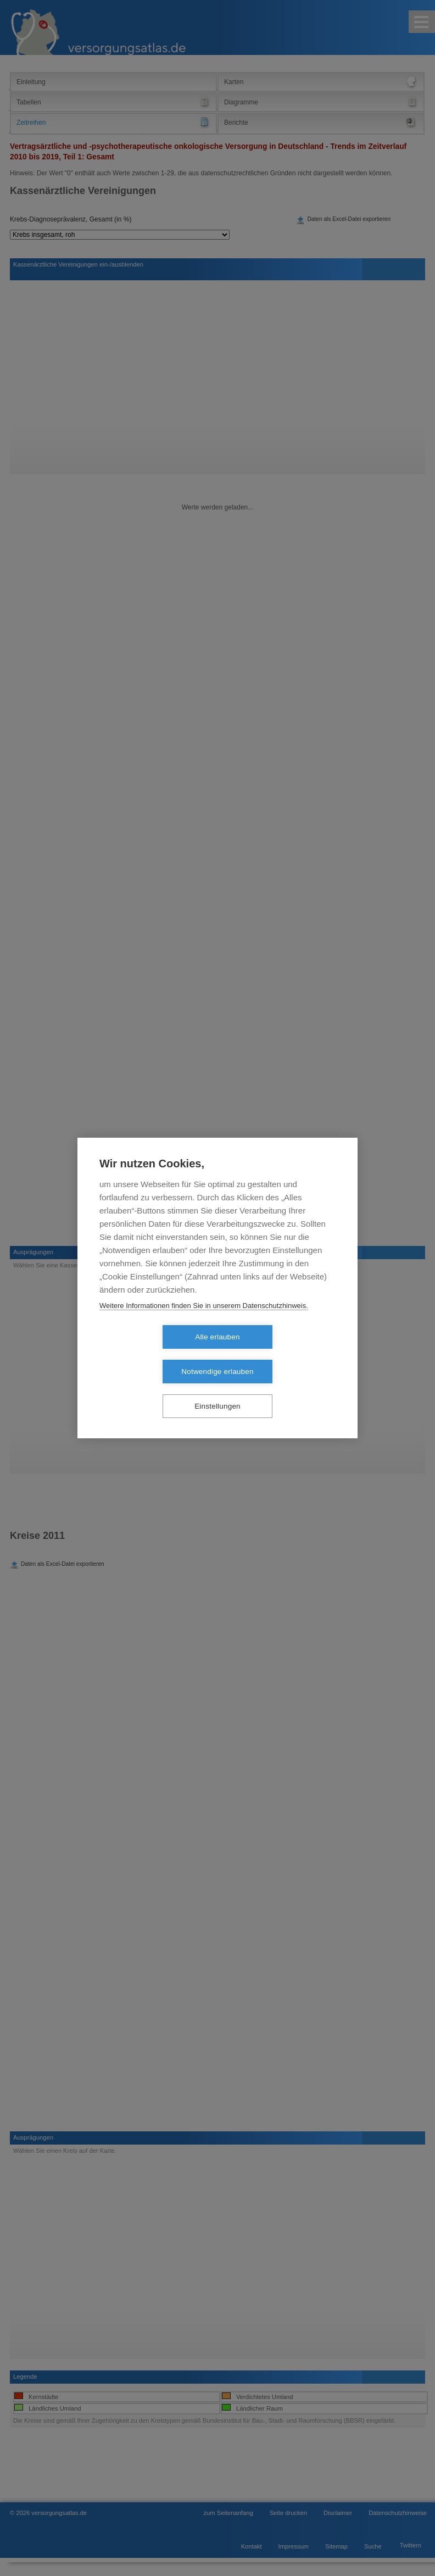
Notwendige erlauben (280, 1354)
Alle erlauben (154, 1354)
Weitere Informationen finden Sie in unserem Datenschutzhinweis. (203, 1323)
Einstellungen (217, 1389)
